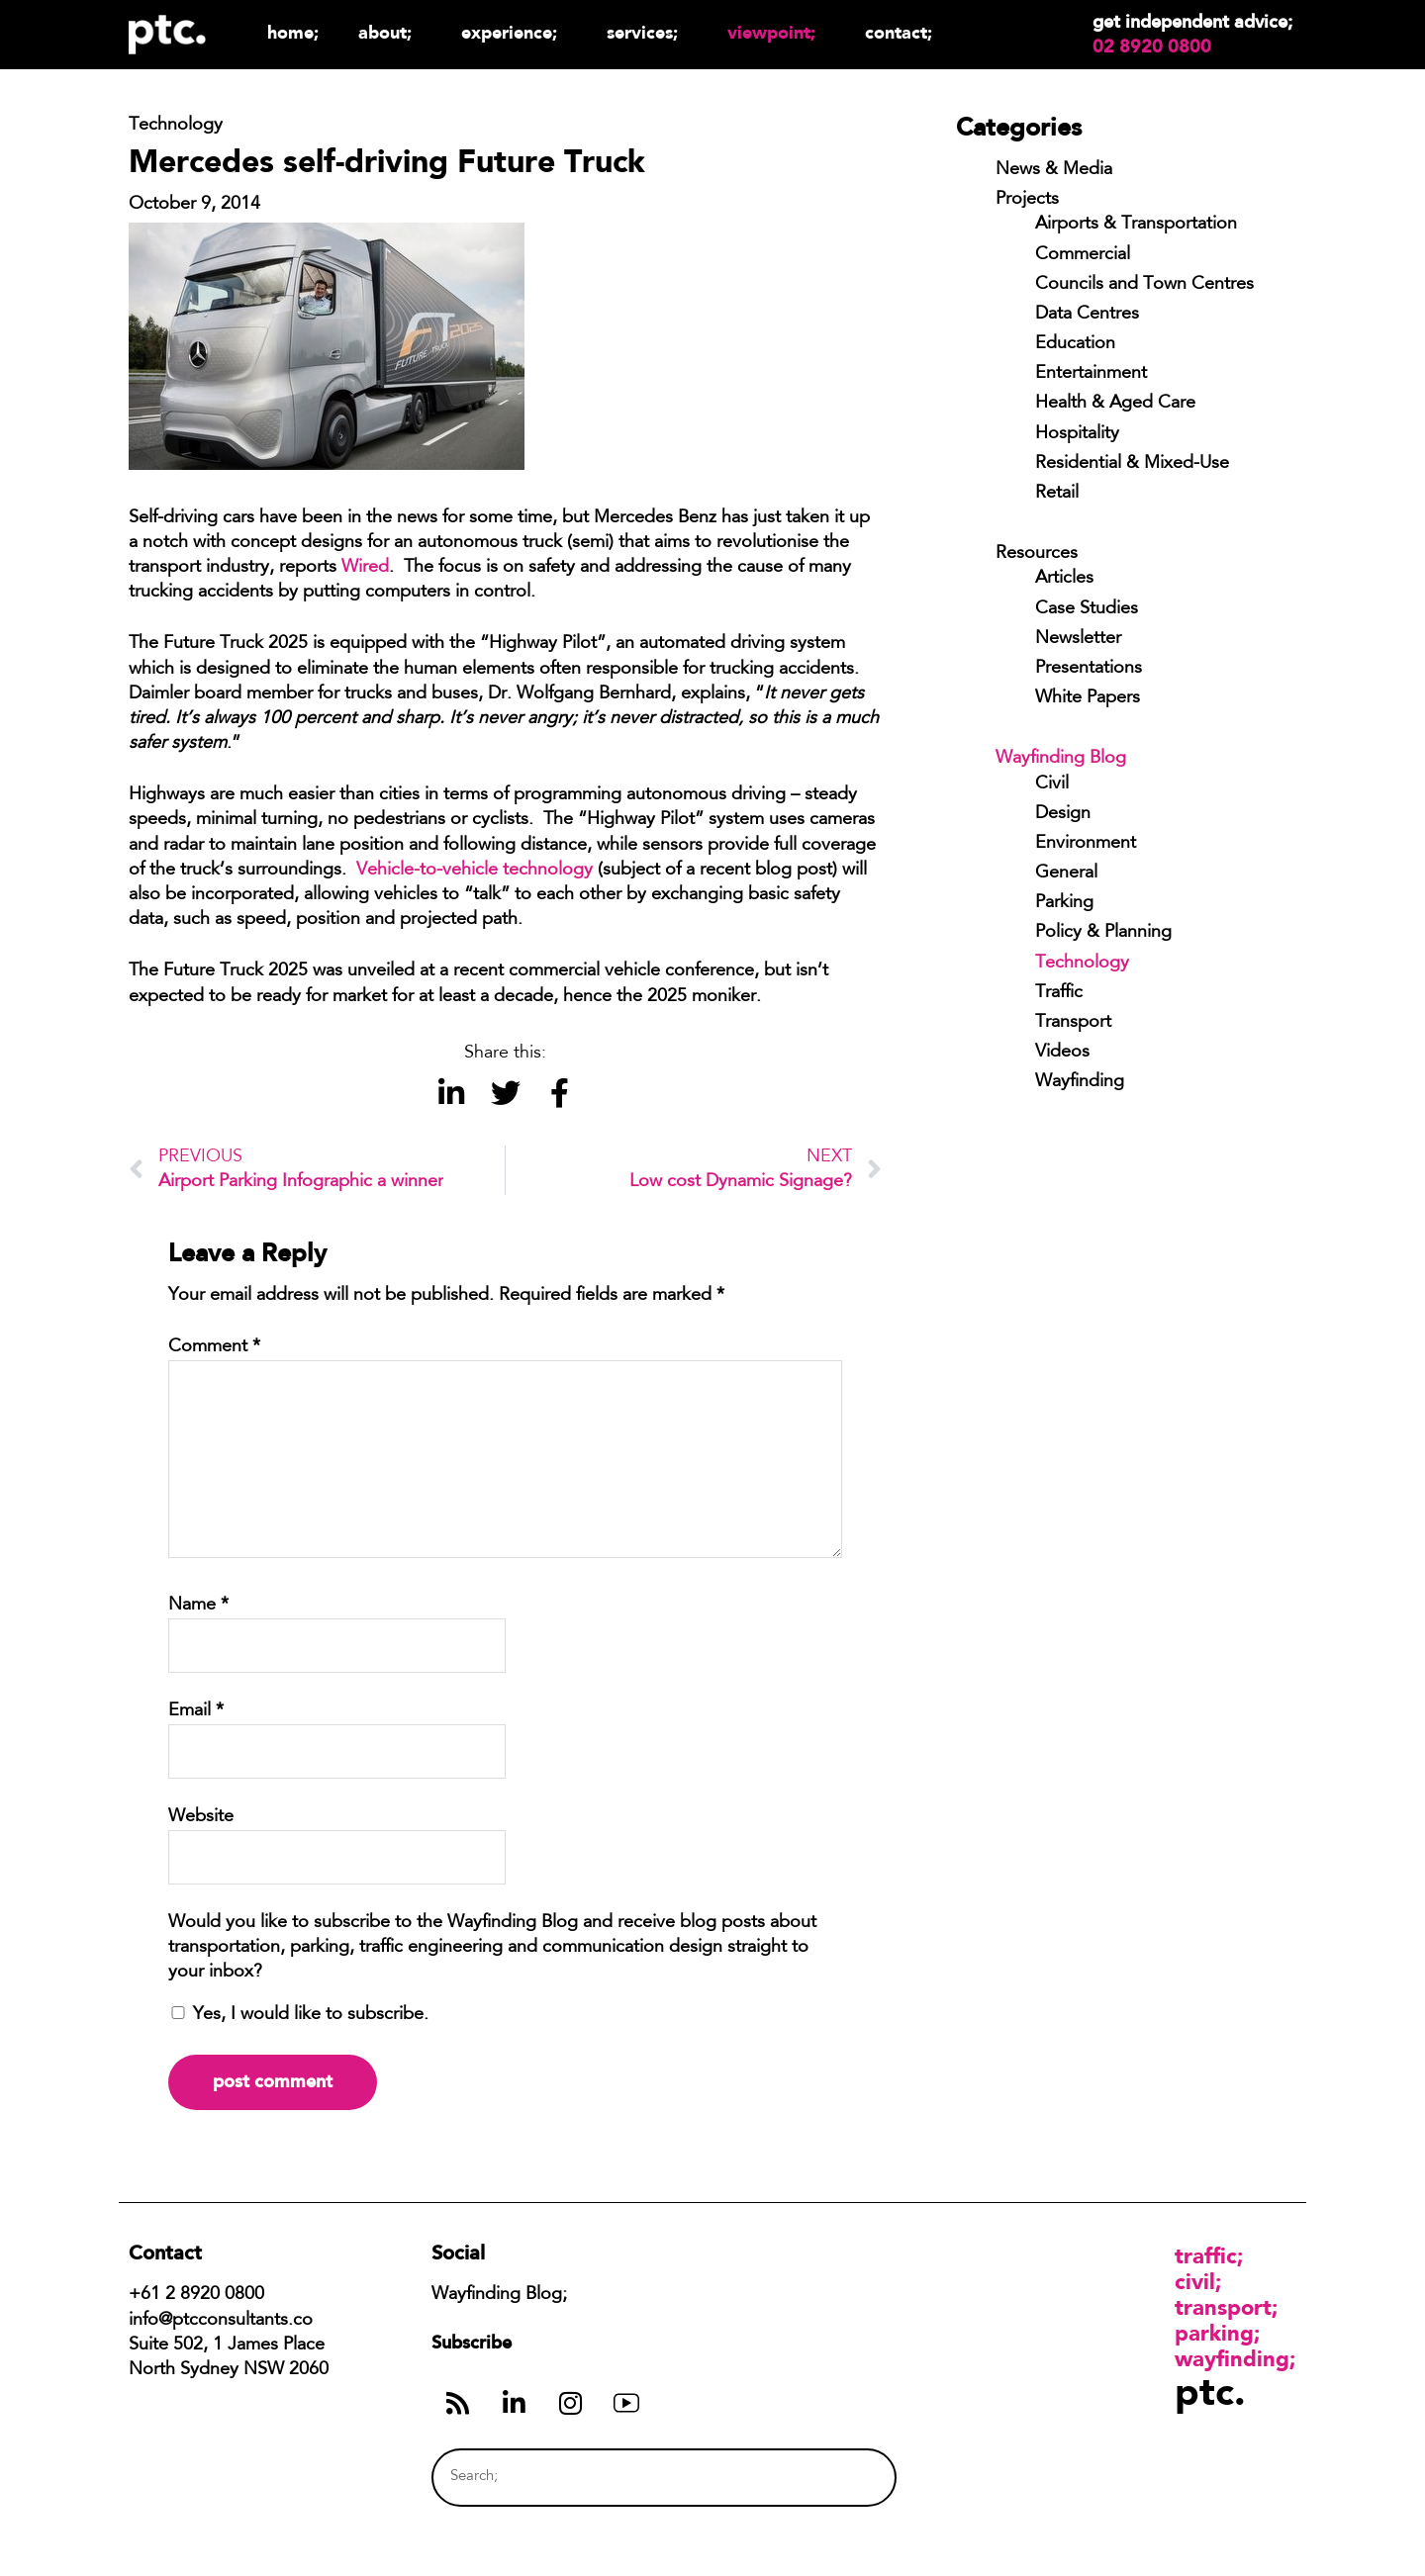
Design (1063, 814)
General (1066, 873)
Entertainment (1091, 374)
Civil (1052, 784)
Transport (1073, 1023)
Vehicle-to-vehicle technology (474, 870)
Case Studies (1086, 609)
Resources (1037, 554)
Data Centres (1087, 314)
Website (201, 1817)
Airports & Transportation (1136, 224)
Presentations (1088, 669)
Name (198, 1605)
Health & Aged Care (1115, 404)
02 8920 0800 (1151, 46)
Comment (214, 1347)
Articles (1064, 579)
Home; (293, 32)
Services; (647, 32)
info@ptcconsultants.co (221, 2321)
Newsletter (1078, 639)
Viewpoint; (776, 32)
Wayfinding (1079, 1082)
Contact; (898, 32)
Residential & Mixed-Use (1132, 464)
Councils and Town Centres (1144, 285)
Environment (1085, 844)
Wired (365, 568)
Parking (1064, 903)
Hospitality (1077, 434)
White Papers (1087, 698)
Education (1075, 344)
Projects (1027, 200)
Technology (1082, 963)
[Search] (844, 2477)
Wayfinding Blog (1061, 759)
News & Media (1054, 170)
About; (390, 32)
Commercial (1082, 255)
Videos (1062, 1052)
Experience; (514, 32)
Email (196, 1711)
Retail (1057, 494)
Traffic (1059, 993)
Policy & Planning (1103, 933)
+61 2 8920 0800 (196, 2295)
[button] (450, 1093)
